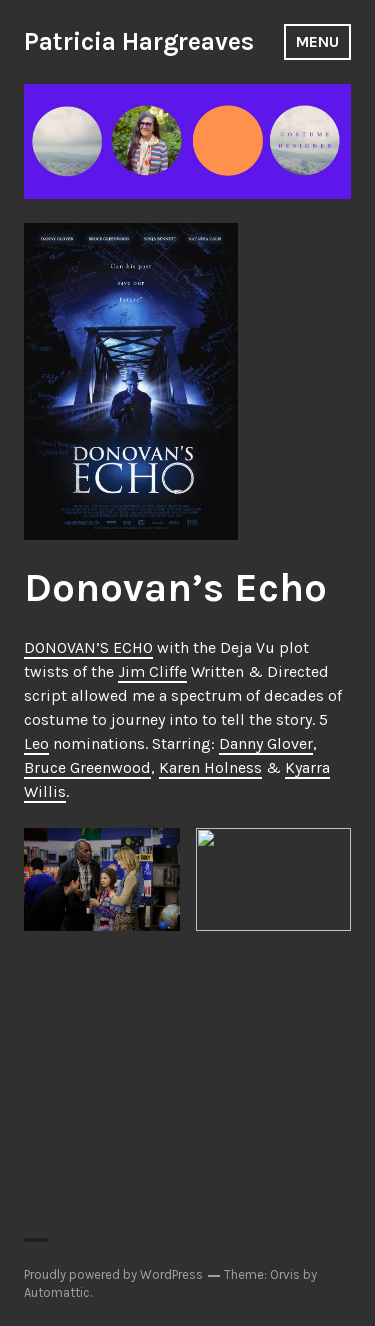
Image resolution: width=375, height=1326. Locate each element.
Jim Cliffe (152, 671)
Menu (317, 41)
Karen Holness (210, 767)
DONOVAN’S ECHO (88, 647)
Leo (36, 743)
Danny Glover (266, 743)
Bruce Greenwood (87, 767)
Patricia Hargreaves (139, 41)
